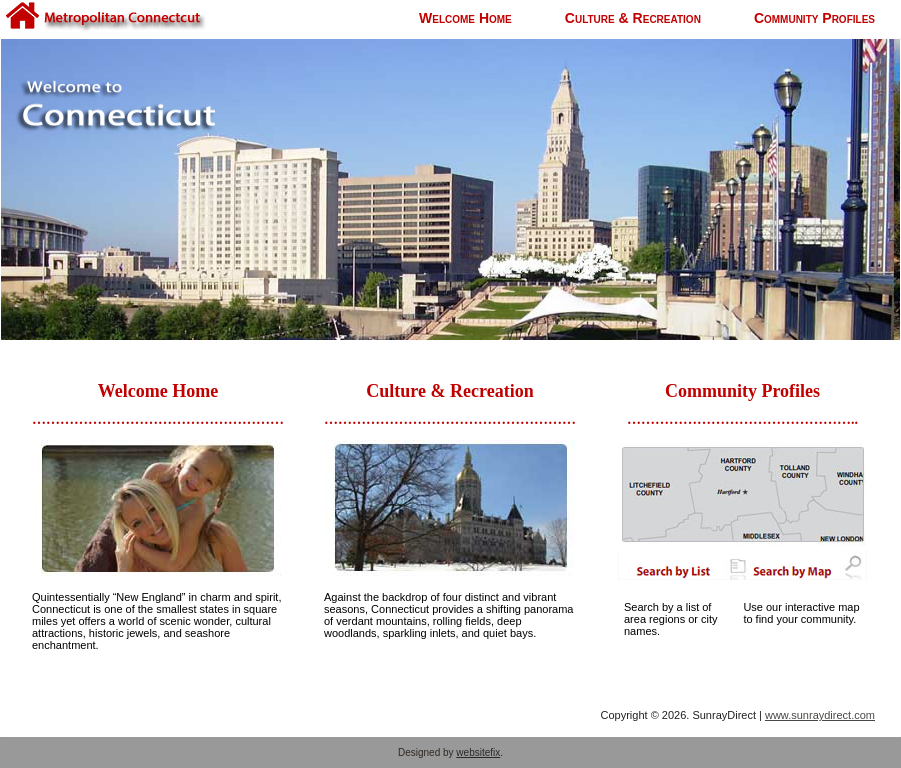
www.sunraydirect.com (820, 715)
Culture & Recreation (633, 18)
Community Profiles (814, 18)
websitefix (478, 752)
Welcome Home (465, 18)
